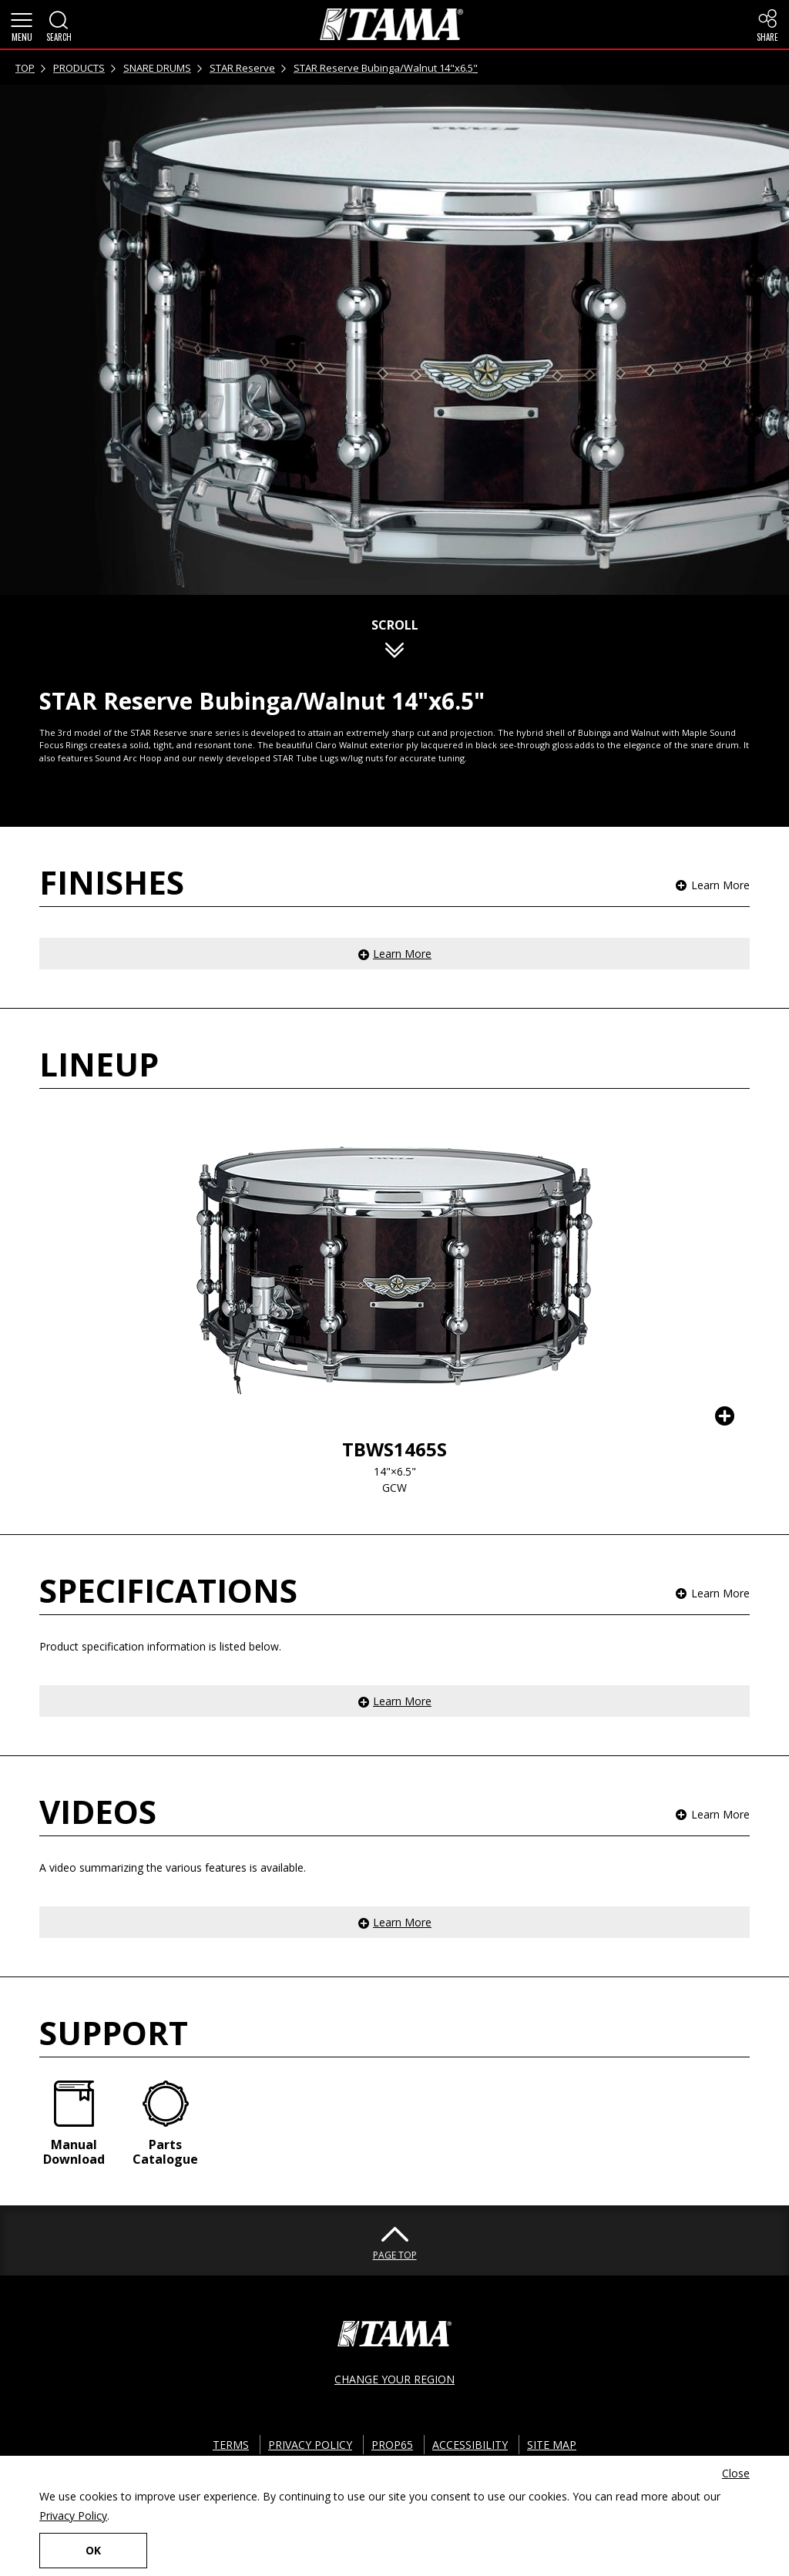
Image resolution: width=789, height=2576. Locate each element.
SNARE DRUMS (157, 68)
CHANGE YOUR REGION (394, 2379)
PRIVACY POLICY (310, 2444)
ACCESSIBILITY (470, 2444)
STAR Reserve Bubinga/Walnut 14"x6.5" (386, 68)
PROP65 (392, 2444)
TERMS (231, 2444)
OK (93, 2550)
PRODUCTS (79, 68)
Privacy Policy (73, 2515)
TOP (25, 68)
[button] (21, 24)
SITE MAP (551, 2444)
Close (736, 2473)
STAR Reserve (242, 68)
